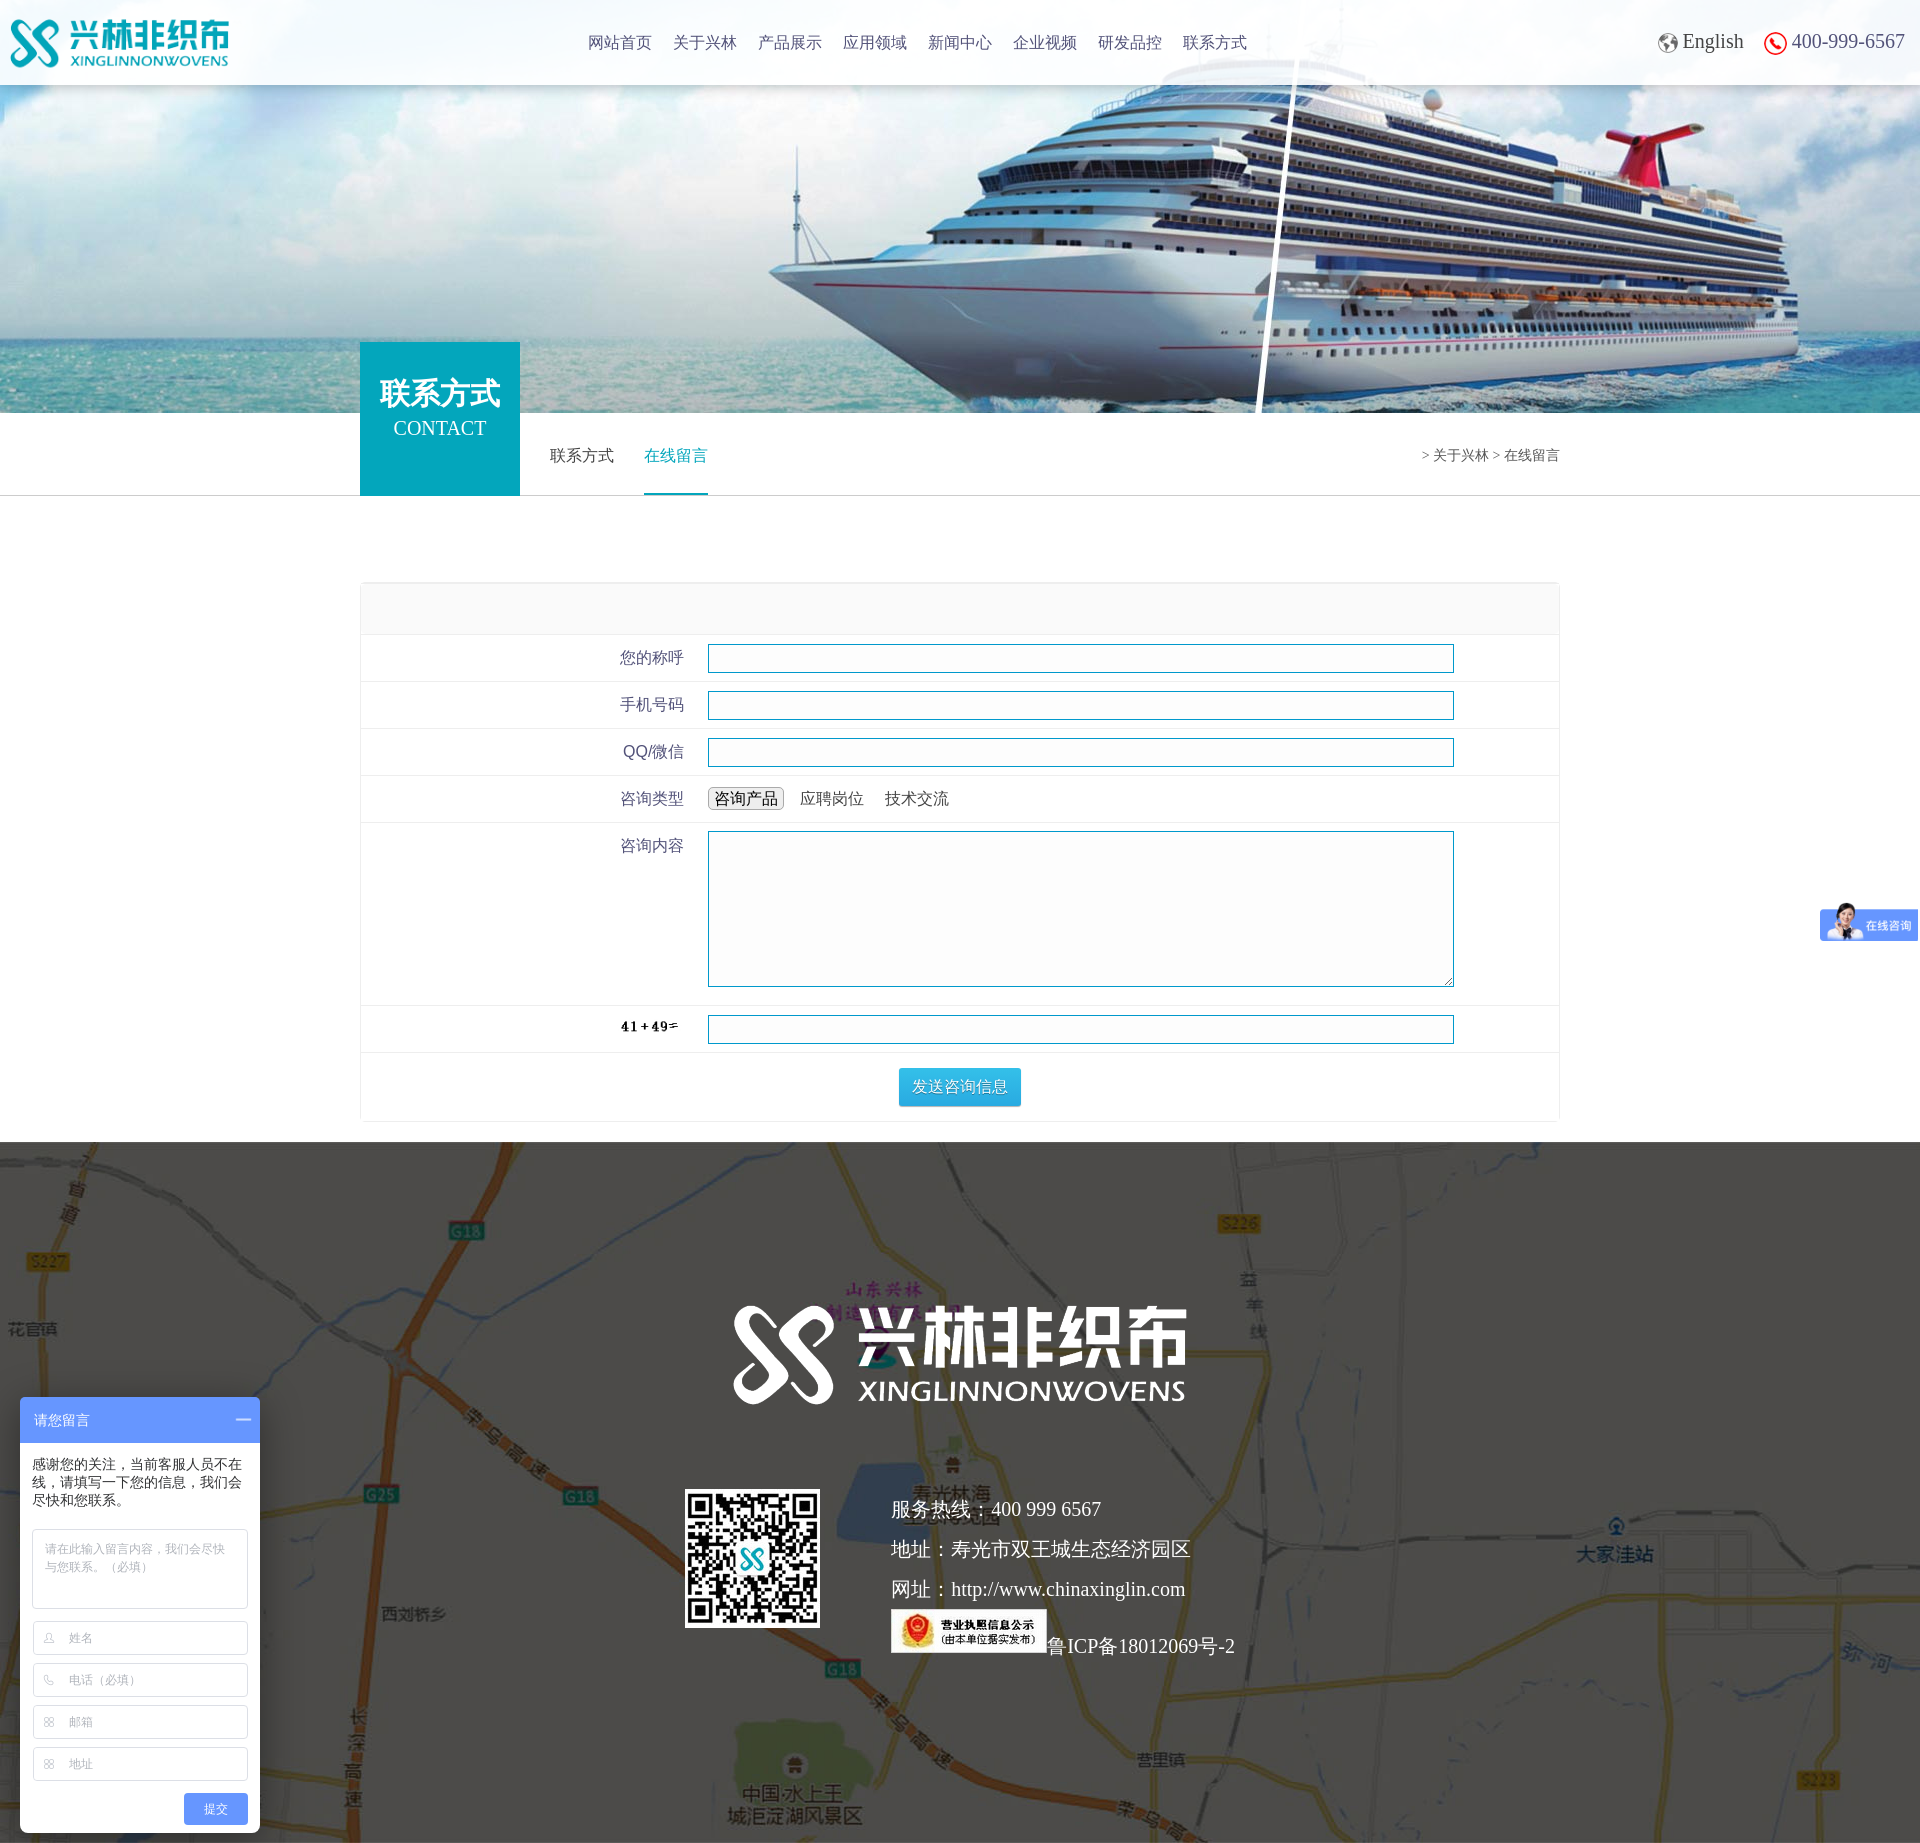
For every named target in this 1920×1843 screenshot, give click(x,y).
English (1701, 41)
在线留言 (676, 455)
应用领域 (875, 42)
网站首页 (620, 42)
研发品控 (1130, 42)
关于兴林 (705, 42)
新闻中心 (960, 42)
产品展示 (790, 42)
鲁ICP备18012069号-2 (1063, 1646)
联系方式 (1215, 42)
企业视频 (1045, 42)
